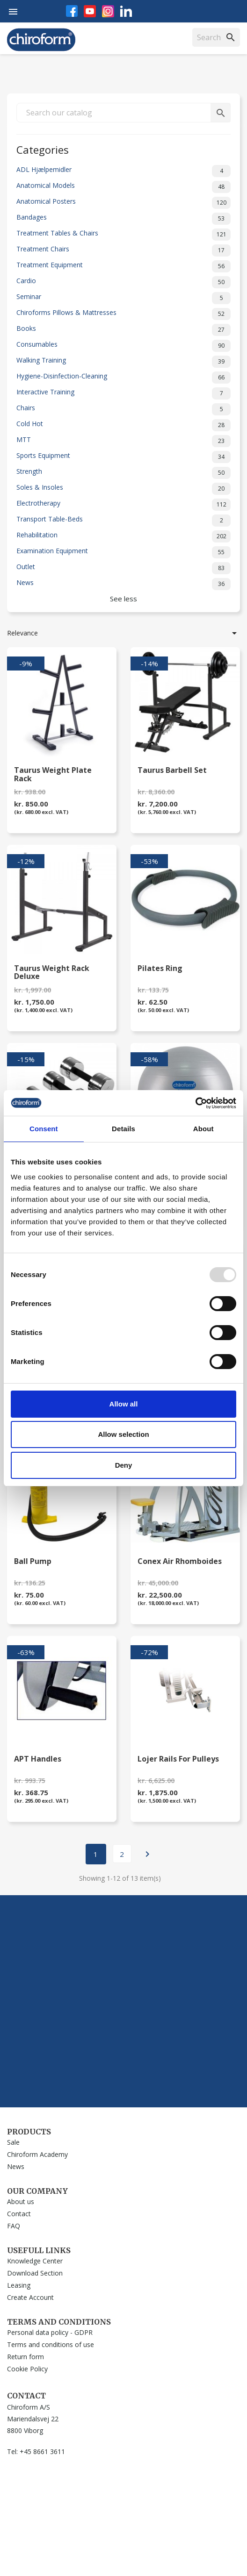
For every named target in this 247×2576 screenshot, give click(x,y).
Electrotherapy (123, 505)
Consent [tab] (43, 1129)
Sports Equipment (123, 457)
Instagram (108, 11)
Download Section (35, 2273)
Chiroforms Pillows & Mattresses (123, 314)
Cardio (123, 282)
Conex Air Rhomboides (180, 1561)
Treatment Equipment (123, 266)
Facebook (72, 11)
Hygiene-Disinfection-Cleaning (123, 377)
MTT (123, 441)
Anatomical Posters (123, 203)
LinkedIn (126, 11)
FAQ (13, 2225)
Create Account (30, 2297)
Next (147, 1854)
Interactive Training (123, 393)
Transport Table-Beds (123, 520)
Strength (123, 473)
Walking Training (123, 362)
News (123, 584)
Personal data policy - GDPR (50, 2332)
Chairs (123, 409)
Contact (19, 2213)
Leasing (18, 2285)
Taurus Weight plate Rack (53, 774)
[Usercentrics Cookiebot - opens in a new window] (195, 1103)
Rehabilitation (123, 536)
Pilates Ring (160, 968)
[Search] (216, 37)
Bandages (123, 219)
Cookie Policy (27, 2368)
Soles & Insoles (123, 489)
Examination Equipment (123, 552)
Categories (42, 149)
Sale (13, 2142)
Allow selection (123, 1434)
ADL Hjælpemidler (123, 171)
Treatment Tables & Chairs (123, 234)
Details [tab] (123, 1129)
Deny (123, 1465)
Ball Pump (32, 1561)
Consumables (123, 346)
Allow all (123, 1404)
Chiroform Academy (37, 2154)
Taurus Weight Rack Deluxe (51, 972)
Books (123, 330)
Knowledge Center (35, 2260)
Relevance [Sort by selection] (123, 633)
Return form (25, 2356)
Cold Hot (123, 425)
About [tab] (203, 1129)
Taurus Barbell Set (172, 770)
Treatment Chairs (123, 250)
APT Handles (37, 1759)
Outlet (123, 568)
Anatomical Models (123, 187)
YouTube (90, 11)
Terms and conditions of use (50, 2344)
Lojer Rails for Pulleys (178, 1759)
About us (20, 2201)
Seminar (123, 298)
